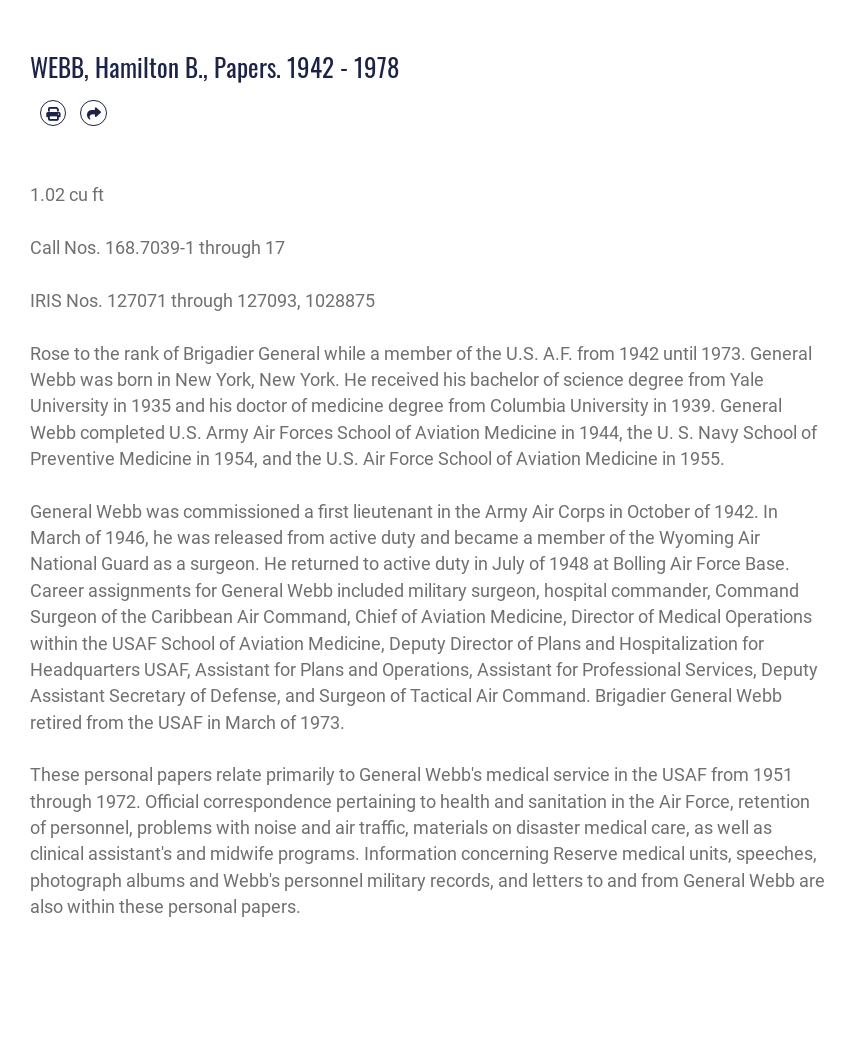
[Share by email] (93, 113)
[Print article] (53, 113)
